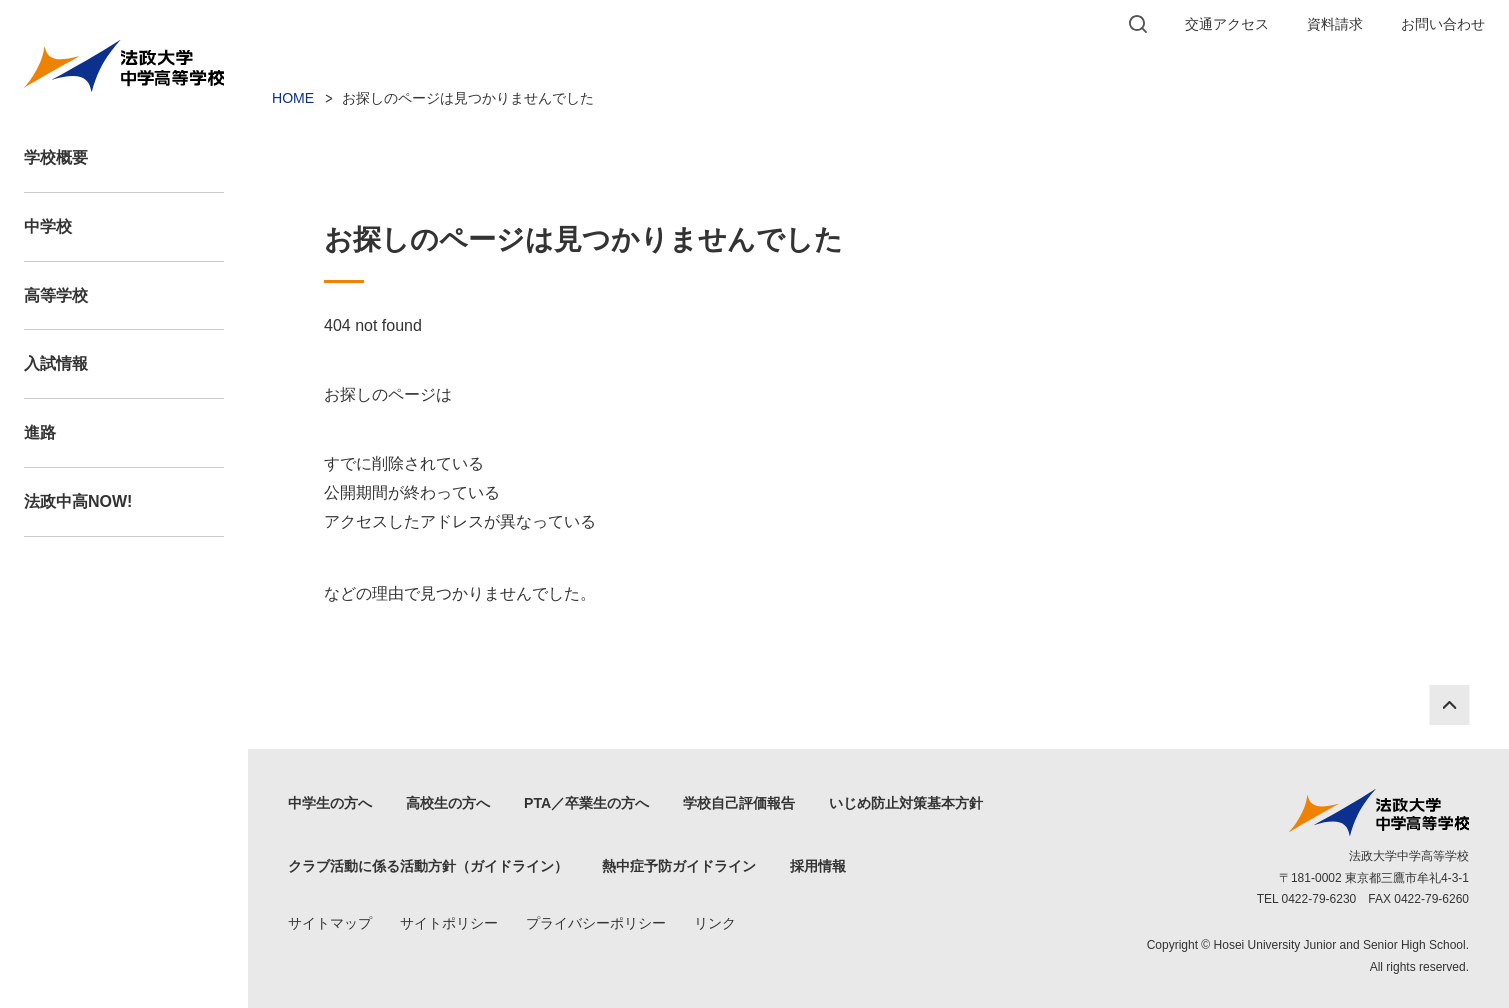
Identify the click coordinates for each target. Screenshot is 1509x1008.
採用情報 (818, 866)
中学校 (48, 226)
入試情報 (56, 363)
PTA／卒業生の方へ (586, 803)
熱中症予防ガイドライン (679, 866)
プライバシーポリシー (596, 923)
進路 (40, 432)
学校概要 (56, 157)
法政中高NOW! (78, 501)
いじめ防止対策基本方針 (906, 803)
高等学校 (56, 295)
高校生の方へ (448, 803)
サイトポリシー (449, 923)
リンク (715, 923)
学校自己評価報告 (739, 803)
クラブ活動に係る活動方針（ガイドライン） (428, 866)
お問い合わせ (1443, 24)
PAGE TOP (1449, 705)
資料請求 (1335, 24)
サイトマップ (330, 923)
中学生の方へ (330, 803)
